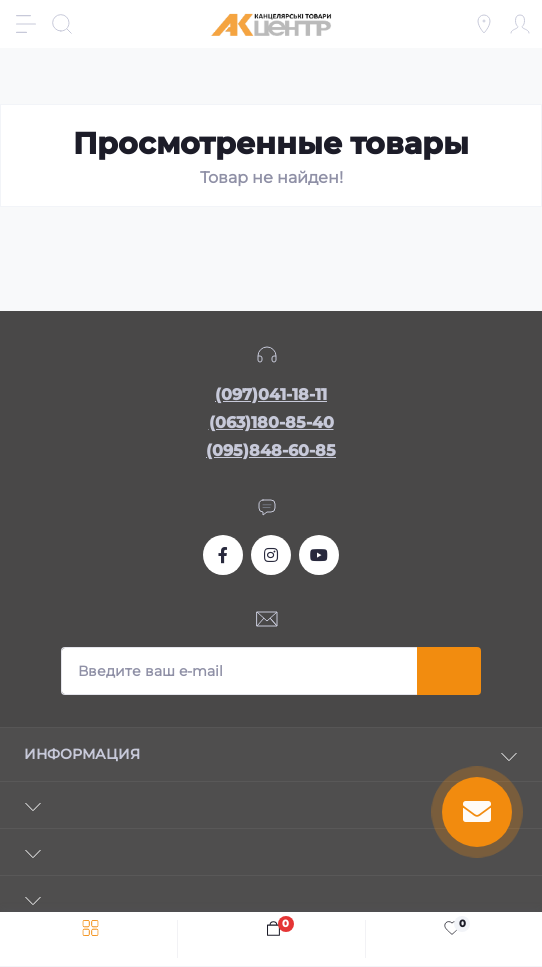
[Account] (520, 24)
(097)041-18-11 (271, 394)
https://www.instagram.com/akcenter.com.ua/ (271, 555)
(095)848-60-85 (271, 450)
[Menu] (26, 24)
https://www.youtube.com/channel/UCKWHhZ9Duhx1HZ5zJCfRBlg (319, 555)
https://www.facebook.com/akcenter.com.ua (223, 555)
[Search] (62, 24)
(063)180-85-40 (271, 422)
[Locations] (484, 24)
